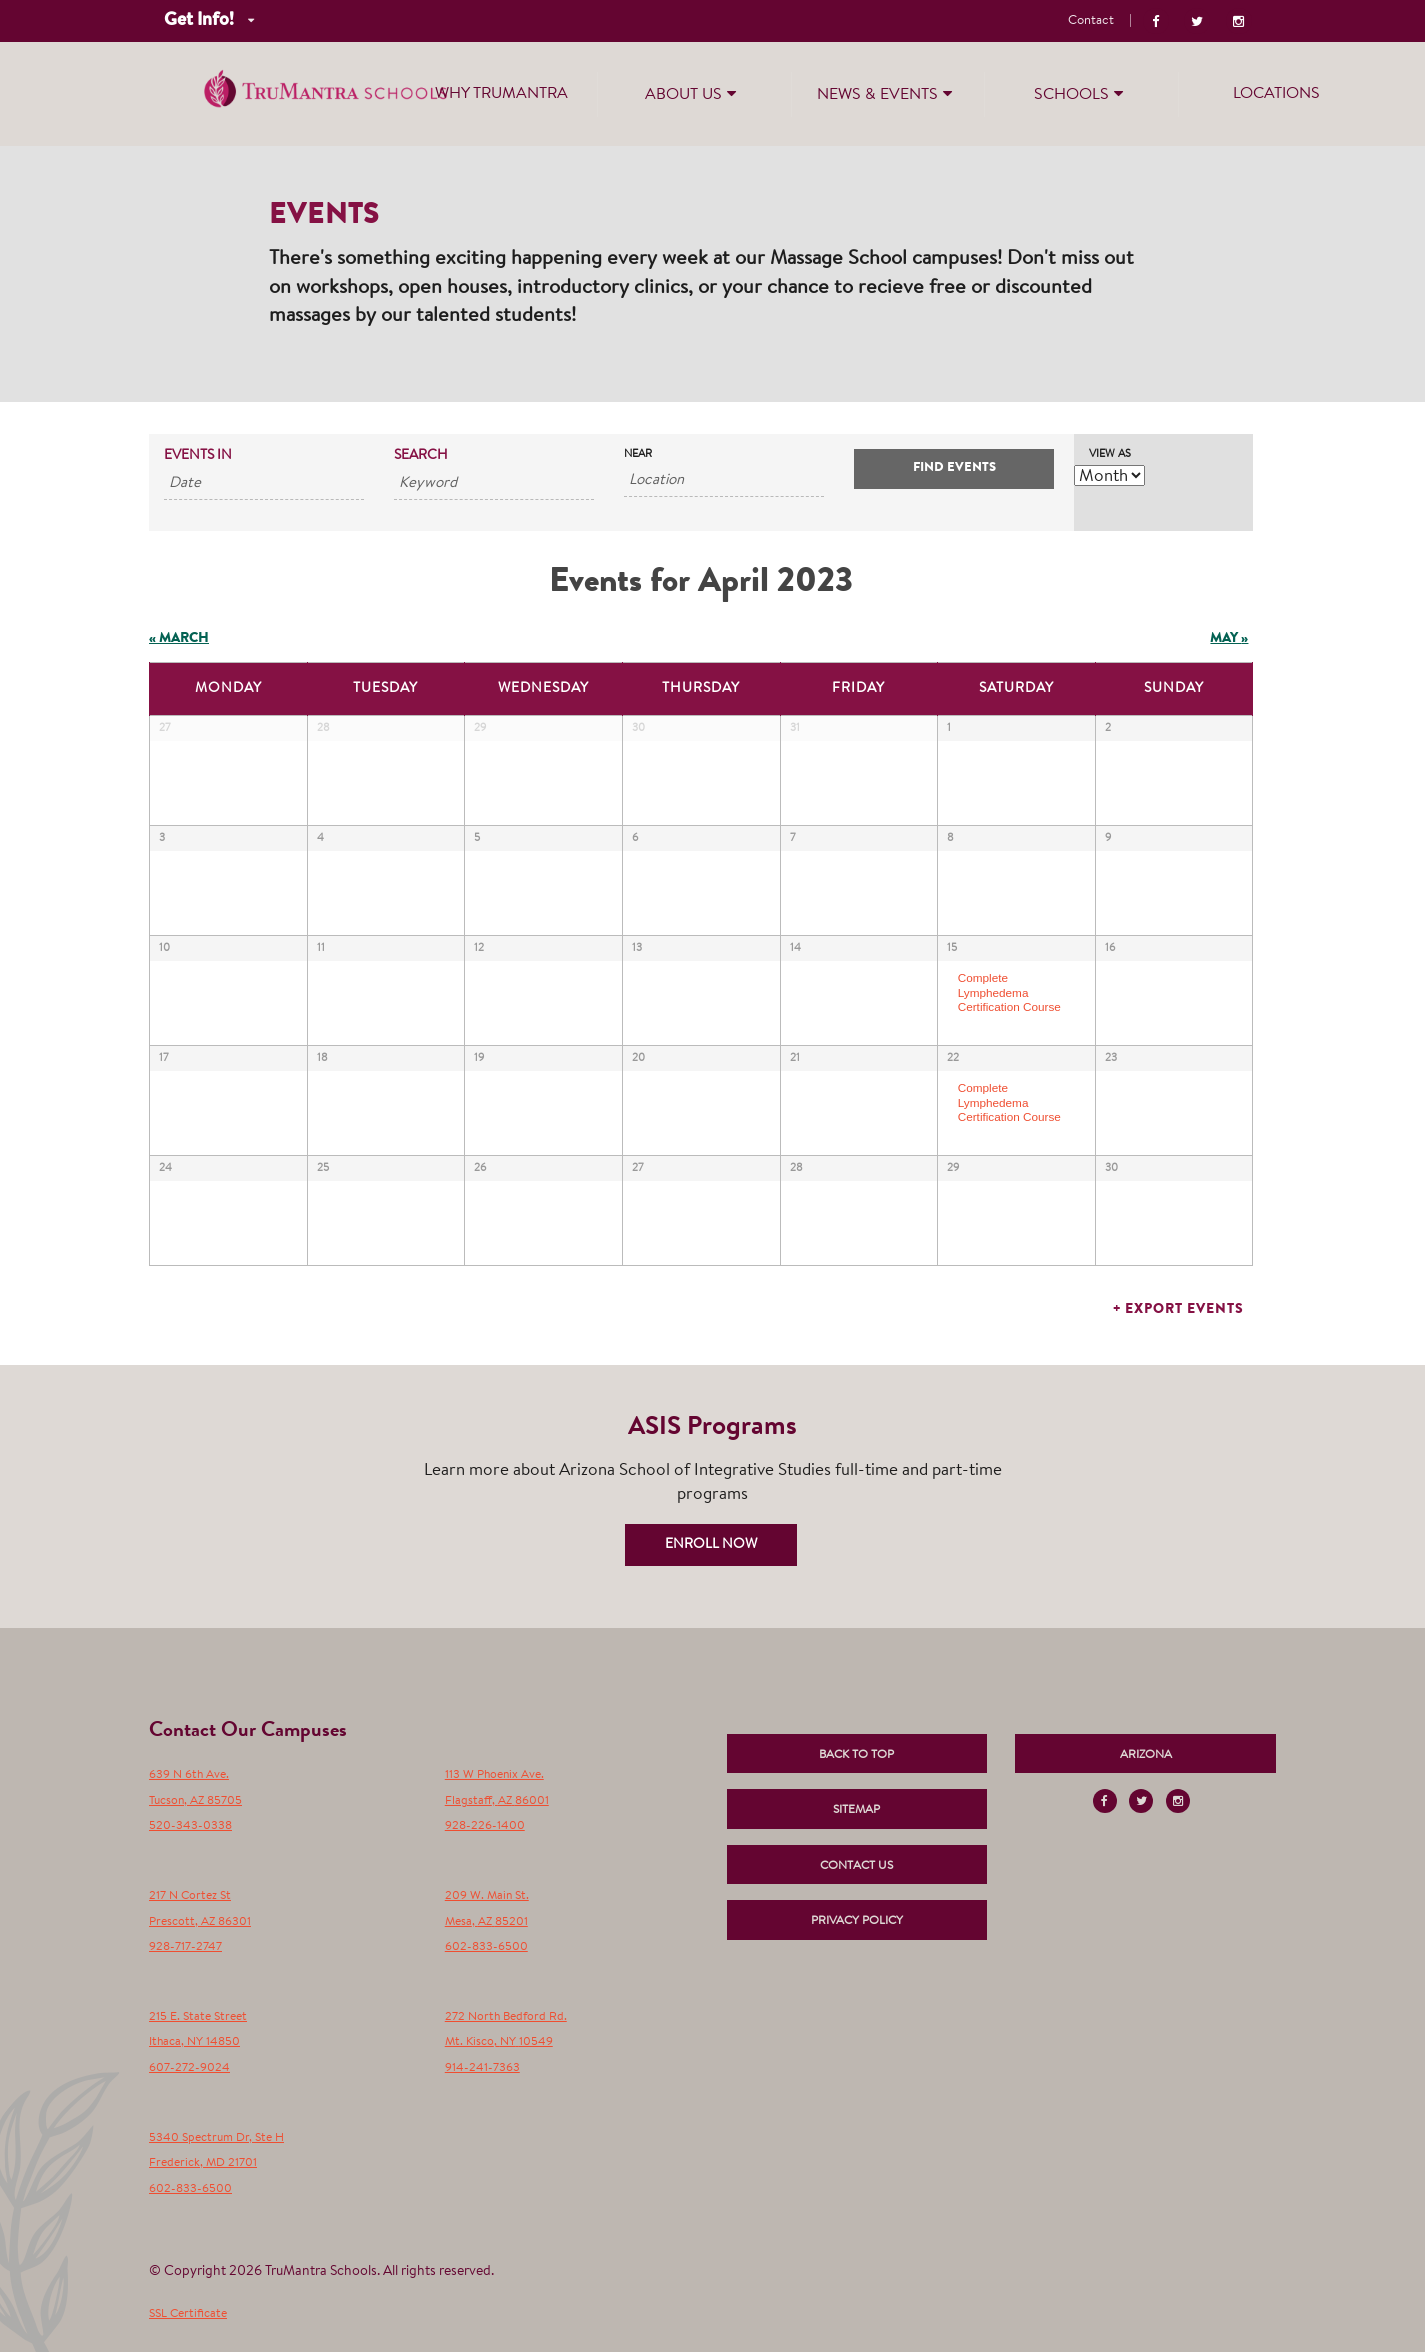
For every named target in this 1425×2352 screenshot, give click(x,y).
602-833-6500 (486, 1947)
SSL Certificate (188, 2314)
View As (1110, 454)
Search (421, 456)
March (179, 639)
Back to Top (856, 1755)
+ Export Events (1178, 1310)
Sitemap (856, 1810)
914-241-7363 (482, 2068)
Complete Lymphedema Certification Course (1009, 992)
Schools (1081, 93)
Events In (198, 456)
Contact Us (856, 1866)
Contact (1091, 20)
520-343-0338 (190, 1826)
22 (953, 1058)
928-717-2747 (185, 1947)
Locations (1276, 94)
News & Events (887, 93)
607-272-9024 (189, 2068)
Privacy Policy (857, 1921)
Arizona (1146, 1755)
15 (952, 948)
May (1229, 639)
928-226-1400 (485, 1826)
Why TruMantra (501, 94)
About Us (693, 93)
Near (638, 454)
